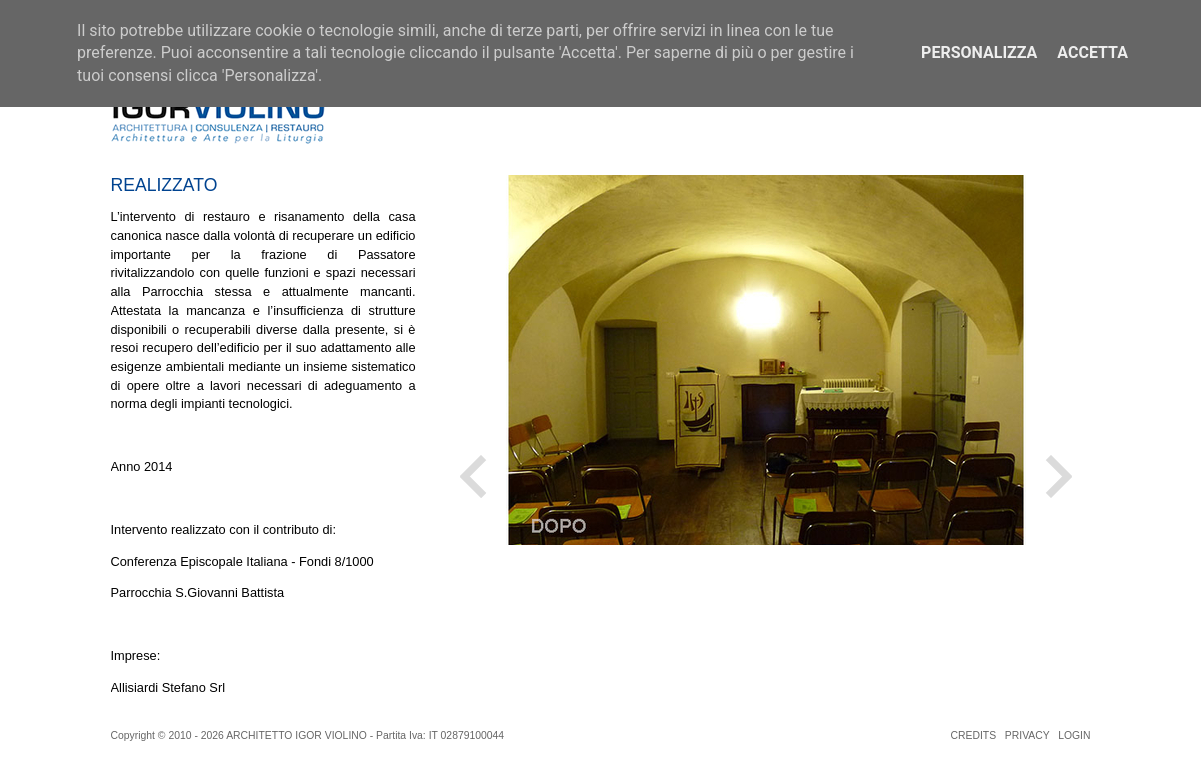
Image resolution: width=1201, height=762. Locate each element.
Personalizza (979, 52)
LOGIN (1074, 735)
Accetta (1092, 52)
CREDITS (974, 735)
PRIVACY (1027, 735)
